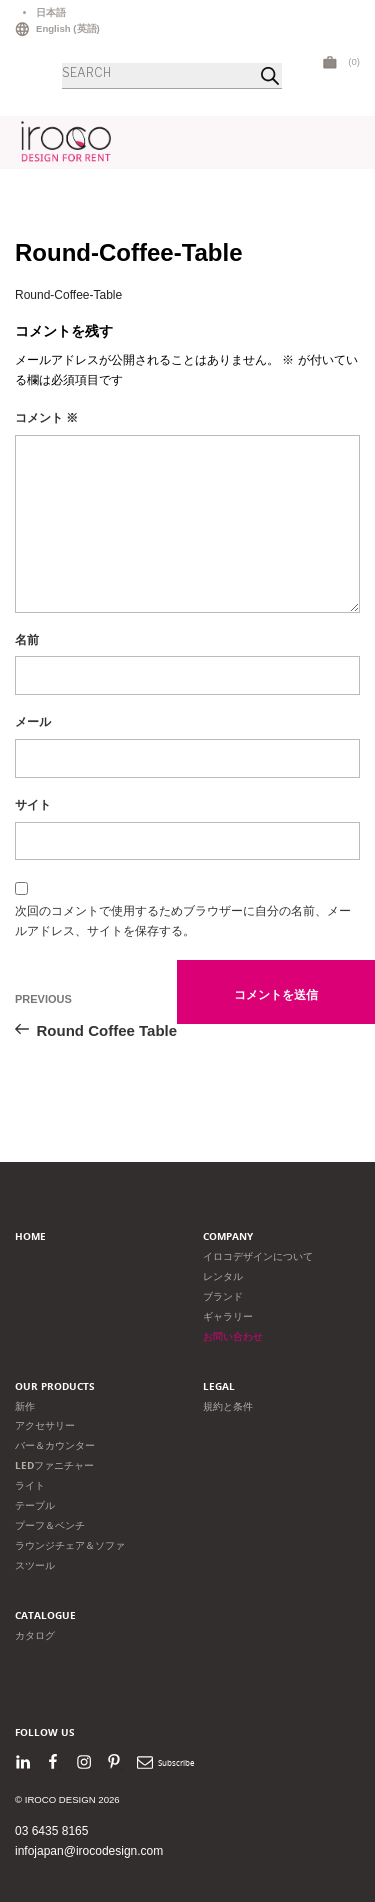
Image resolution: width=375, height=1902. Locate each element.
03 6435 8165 (51, 1831)
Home (30, 1236)
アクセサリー (45, 1425)
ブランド (223, 1296)
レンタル (223, 1276)
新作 (25, 1406)
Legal (219, 1386)
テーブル (35, 1505)
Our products (55, 1386)
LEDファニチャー (54, 1465)
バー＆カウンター (55, 1445)
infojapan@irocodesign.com (89, 1851)
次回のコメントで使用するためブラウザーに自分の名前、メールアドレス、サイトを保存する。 (183, 921)
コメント (46, 418)
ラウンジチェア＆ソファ (70, 1545)
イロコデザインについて (258, 1256)
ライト (30, 1485)
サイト (33, 805)
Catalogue (45, 1615)
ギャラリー (228, 1316)
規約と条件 (228, 1406)
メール (33, 722)
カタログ (35, 1635)
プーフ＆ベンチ (50, 1525)
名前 (27, 640)
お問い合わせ (233, 1336)
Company (228, 1236)
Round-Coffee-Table (68, 295)
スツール (35, 1565)
